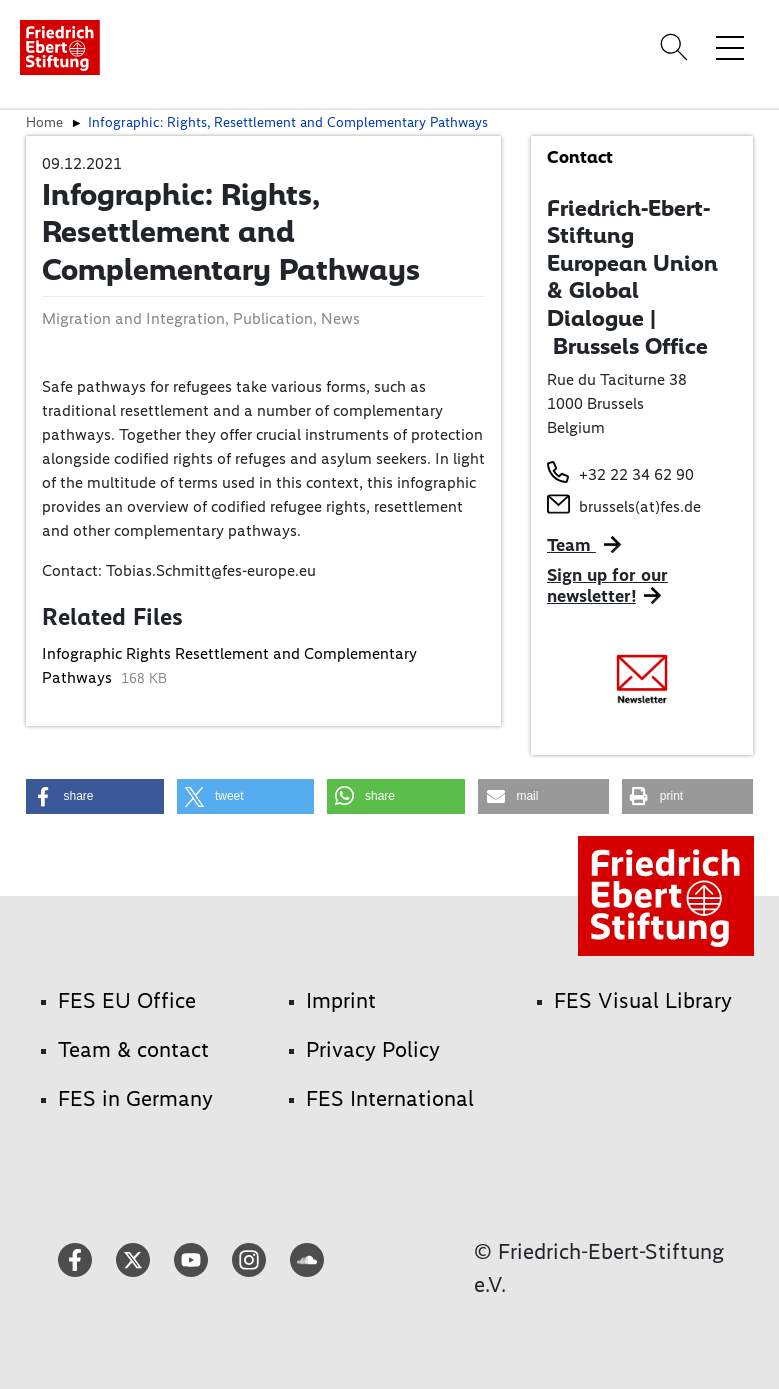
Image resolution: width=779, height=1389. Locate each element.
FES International (390, 1098)
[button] (95, 796)
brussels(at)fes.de (640, 506)
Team (571, 545)
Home (44, 122)
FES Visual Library (643, 1000)
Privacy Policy (373, 1049)
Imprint (341, 1000)
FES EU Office (127, 1000)
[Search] (677, 47)
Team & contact (133, 1049)
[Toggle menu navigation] (730, 47)
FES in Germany (135, 1098)
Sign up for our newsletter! (607, 586)
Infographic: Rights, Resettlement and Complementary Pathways (288, 122)
